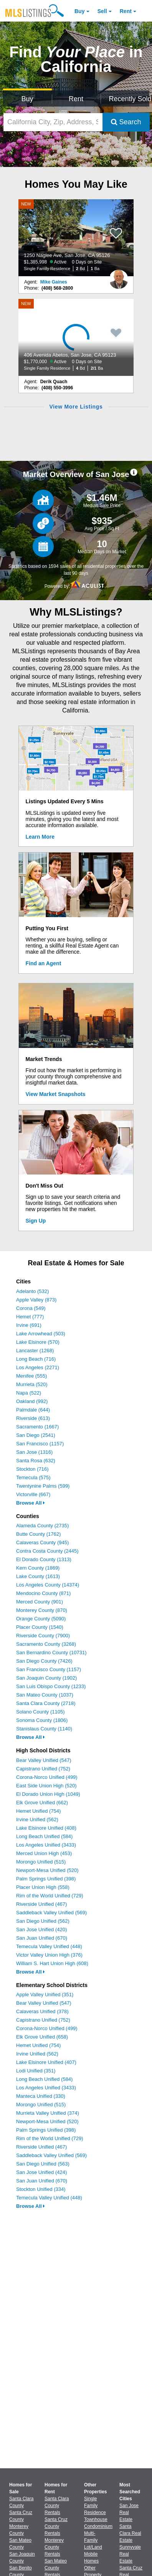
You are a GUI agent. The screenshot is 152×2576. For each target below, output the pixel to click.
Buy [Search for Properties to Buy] (27, 99)
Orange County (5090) (41, 1619)
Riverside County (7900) (43, 1635)
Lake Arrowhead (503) (40, 1333)
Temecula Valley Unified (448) (49, 1946)
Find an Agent (43, 963)
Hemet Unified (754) (38, 1811)
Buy (79, 11)
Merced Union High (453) (44, 1853)
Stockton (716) (32, 1469)
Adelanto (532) (32, 1291)
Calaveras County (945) (42, 1542)
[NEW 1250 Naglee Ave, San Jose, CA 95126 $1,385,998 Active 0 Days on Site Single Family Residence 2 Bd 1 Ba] (76, 237)
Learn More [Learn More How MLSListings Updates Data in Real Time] (40, 837)
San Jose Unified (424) (41, 2172)
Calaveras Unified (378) (42, 2011)
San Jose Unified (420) (41, 1929)
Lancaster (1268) (35, 1350)
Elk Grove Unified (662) (42, 1802)
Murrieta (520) (32, 1384)
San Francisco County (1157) (48, 1669)
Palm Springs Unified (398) (46, 1879)
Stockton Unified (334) (41, 2189)
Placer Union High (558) (42, 1887)
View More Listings (75, 407)
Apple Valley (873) (36, 1300)
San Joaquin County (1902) (46, 1678)
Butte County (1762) (38, 1534)
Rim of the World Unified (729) (49, 1896)
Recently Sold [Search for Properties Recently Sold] (129, 99)
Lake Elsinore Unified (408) (46, 1828)
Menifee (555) (31, 1376)
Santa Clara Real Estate (130, 2533)
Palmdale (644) (33, 1410)
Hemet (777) (30, 1317)
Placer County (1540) (39, 1627)
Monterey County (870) (41, 1610)
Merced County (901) (39, 1602)
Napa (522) (28, 1393)
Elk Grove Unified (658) (42, 2037)
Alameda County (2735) (42, 1525)
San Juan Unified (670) (41, 1938)
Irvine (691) (28, 1325)
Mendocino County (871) (43, 1593)
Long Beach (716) (36, 1359)
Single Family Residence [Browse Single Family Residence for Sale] (95, 2505)
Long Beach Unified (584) (44, 1836)
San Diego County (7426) (44, 1661)
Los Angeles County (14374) (47, 1585)
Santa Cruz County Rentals (56, 2526)
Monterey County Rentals (54, 2547)
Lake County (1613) (38, 1576)
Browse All (30, 1503)
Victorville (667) (33, 1494)
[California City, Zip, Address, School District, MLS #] (53, 122)
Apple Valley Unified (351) (44, 1994)
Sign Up (36, 1221)
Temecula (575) (33, 1477)
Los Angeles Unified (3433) (46, 1845)
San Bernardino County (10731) (51, 1652)
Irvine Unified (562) (37, 1819)
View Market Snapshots (56, 1094)
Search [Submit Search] (126, 122)
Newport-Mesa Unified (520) (47, 1870)
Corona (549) (31, 1308)
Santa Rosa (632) (35, 1460)
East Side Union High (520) (46, 1786)
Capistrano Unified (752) (43, 1769)
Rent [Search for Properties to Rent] (76, 99)
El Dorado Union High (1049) (48, 1794)
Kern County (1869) (37, 1568)
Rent (126, 11)
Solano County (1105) (40, 1712)
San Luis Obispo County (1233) (51, 1686)
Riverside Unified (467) (41, 1904)
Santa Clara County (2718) (46, 1703)
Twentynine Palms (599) (42, 1486)
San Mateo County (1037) (44, 1695)
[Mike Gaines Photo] (118, 276)
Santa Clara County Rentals (57, 2505)
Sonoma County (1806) (42, 1720)
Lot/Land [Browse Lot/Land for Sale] (93, 2547)
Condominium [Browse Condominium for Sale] (98, 2526)
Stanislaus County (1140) (44, 1729)
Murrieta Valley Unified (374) (47, 2113)
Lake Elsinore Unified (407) (46, 2062)
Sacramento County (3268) (46, 1644)
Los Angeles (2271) (37, 1367)
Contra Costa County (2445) (47, 1551)
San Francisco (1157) (40, 1443)
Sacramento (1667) (37, 1427)
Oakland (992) (32, 1401)
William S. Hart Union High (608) (52, 1963)
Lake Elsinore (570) (37, 1342)
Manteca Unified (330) (40, 2096)
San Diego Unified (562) (42, 1921)
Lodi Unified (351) (36, 2071)
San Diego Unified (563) (42, 2164)
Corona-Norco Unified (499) (47, 1777)
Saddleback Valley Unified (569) (51, 1912)
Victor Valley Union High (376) (49, 1955)
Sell (102, 11)
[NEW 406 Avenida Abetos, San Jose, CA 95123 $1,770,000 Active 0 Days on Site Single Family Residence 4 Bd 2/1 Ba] (76, 337)
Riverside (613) (33, 1418)
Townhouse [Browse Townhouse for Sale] (95, 2519)
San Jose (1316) (34, 1452)
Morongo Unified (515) (41, 1862)
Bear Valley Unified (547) (43, 1760)
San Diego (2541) (35, 1435)
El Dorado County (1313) (43, 1559)
